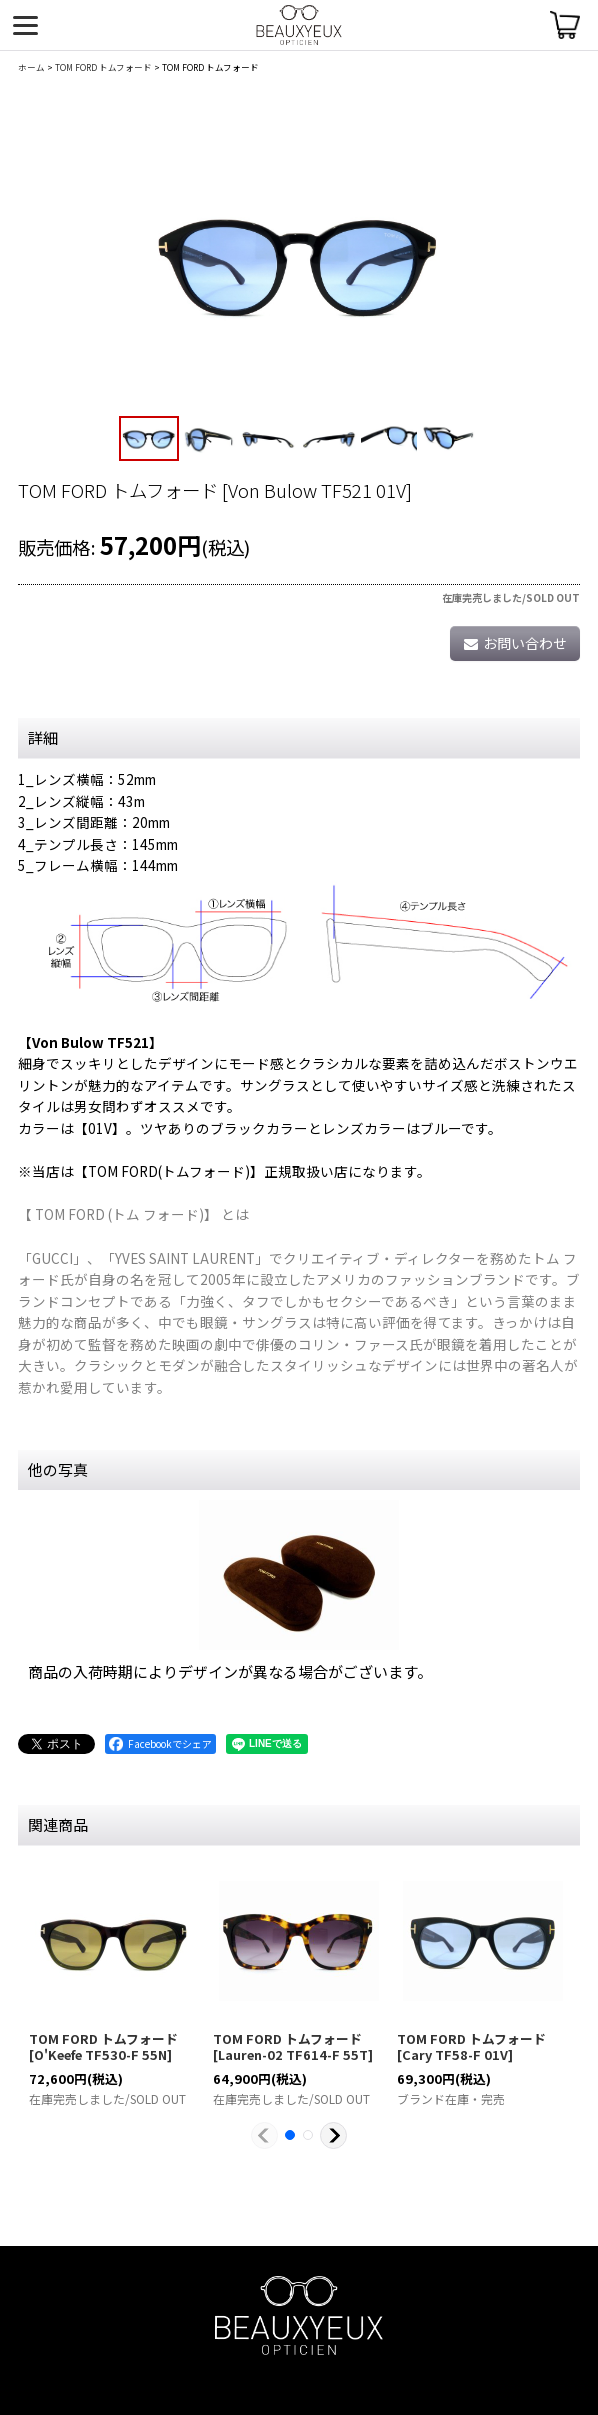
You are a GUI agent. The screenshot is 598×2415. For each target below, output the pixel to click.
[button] (149, 439)
